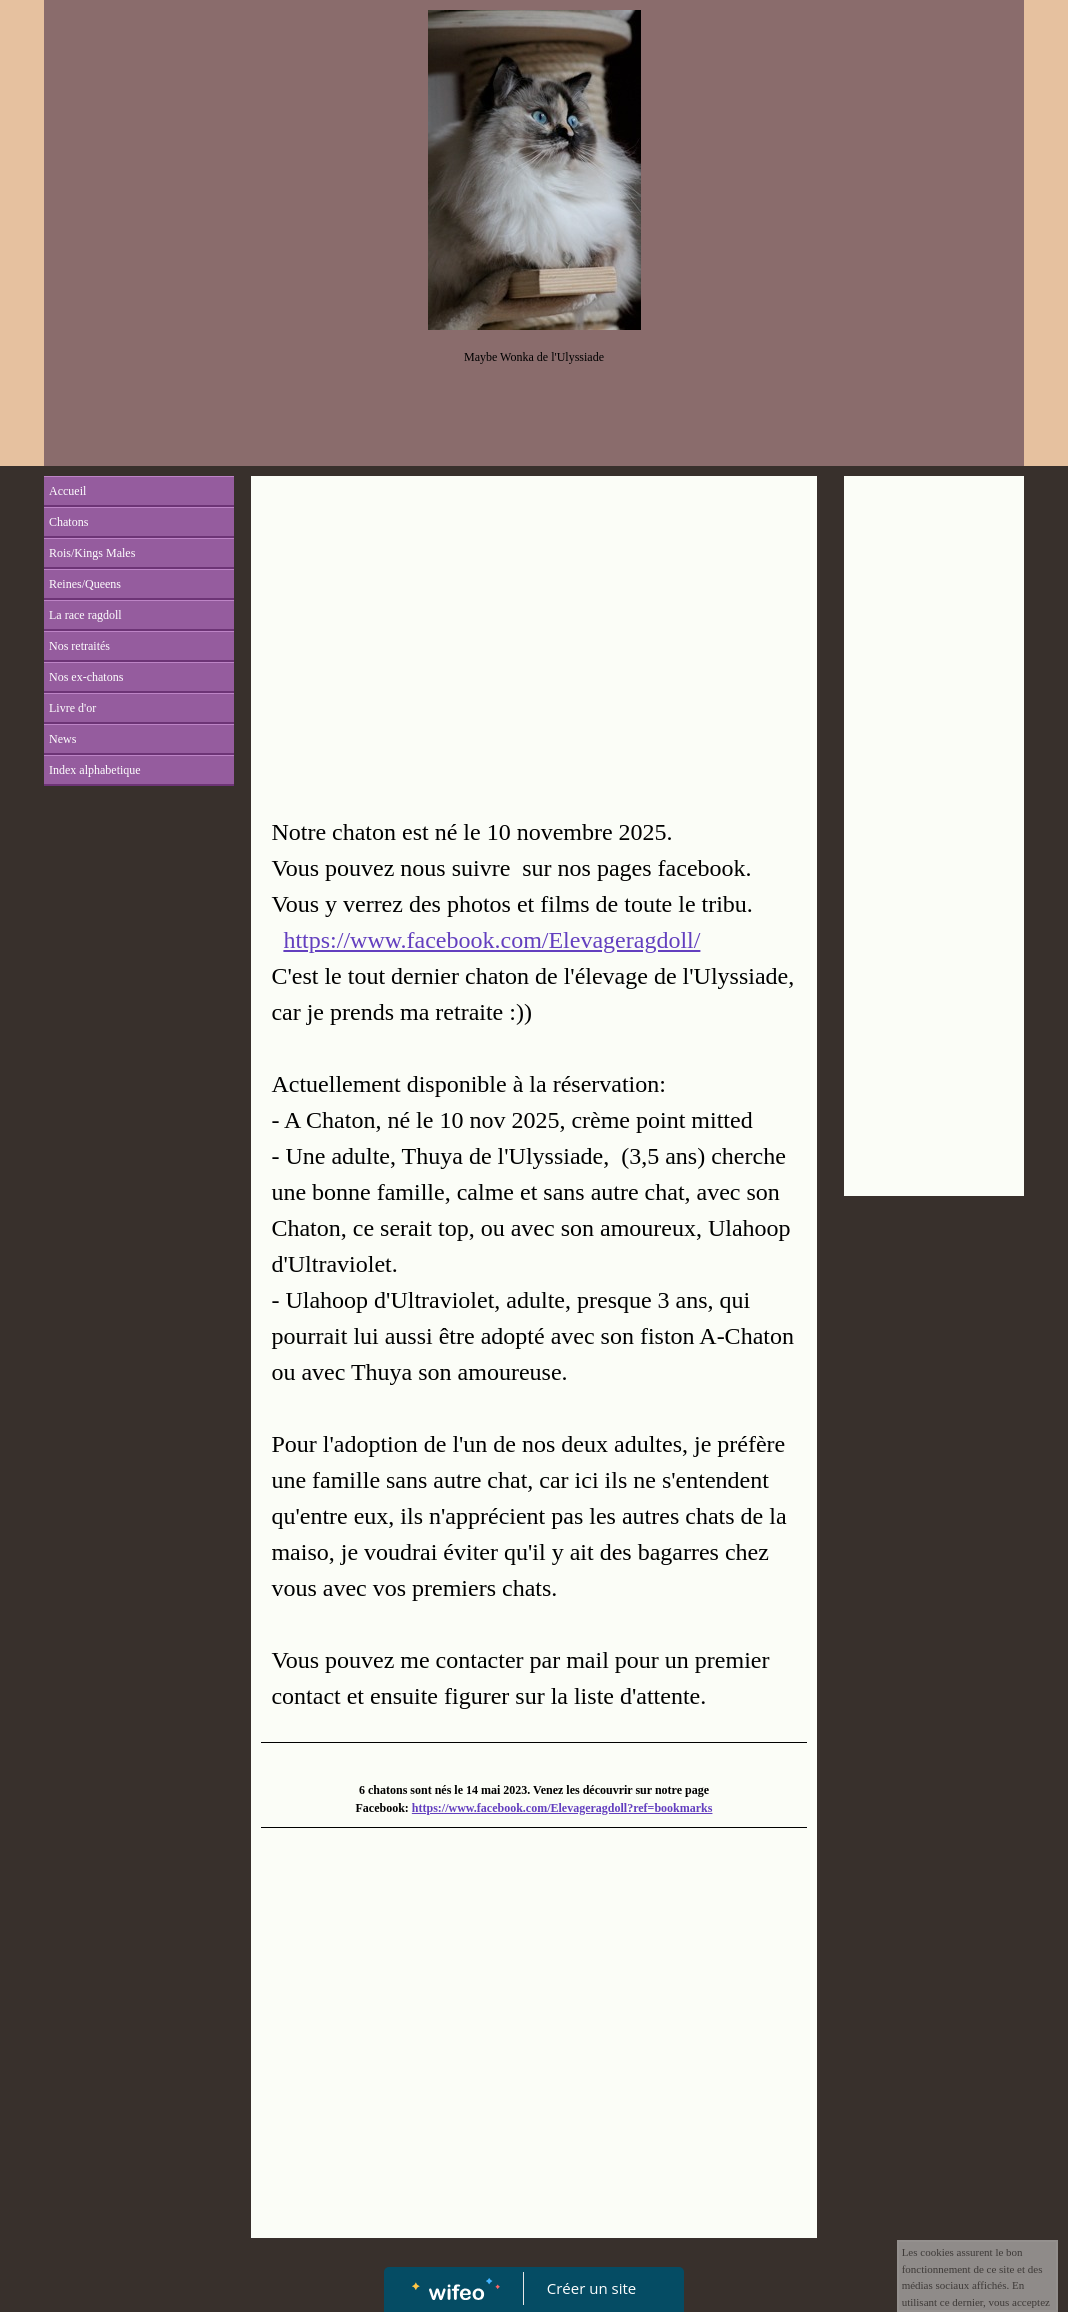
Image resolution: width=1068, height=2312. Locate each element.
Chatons (68, 522)
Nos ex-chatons (86, 677)
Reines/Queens (85, 584)
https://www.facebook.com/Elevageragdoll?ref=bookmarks (562, 1808)
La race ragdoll (85, 615)
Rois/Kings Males (92, 553)
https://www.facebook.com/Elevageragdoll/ (491, 940)
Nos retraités (79, 646)
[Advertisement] (533, 636)
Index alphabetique (95, 770)
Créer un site (591, 2288)
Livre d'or (72, 708)
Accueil (67, 491)
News (62, 739)
